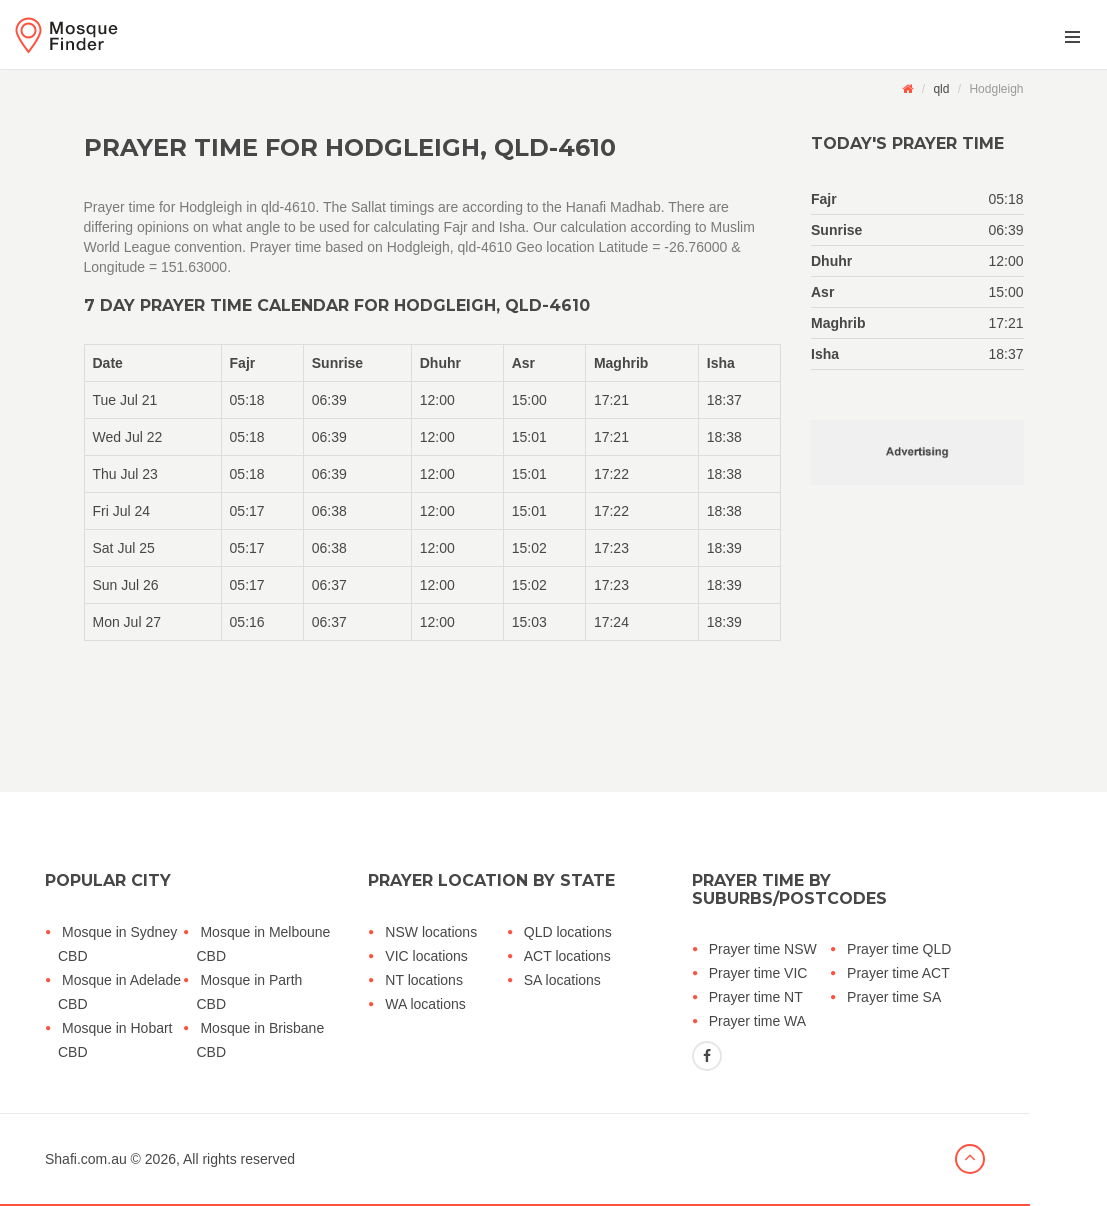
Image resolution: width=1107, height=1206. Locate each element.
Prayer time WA (758, 1021)
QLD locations (568, 932)
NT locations (424, 980)
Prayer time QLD (899, 949)
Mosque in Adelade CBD (119, 992)
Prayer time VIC (758, 973)
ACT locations (567, 956)
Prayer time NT (756, 997)
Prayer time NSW (763, 949)
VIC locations (426, 956)
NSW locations (431, 932)
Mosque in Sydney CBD (117, 944)
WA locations (425, 1004)
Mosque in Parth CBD (249, 992)
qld (941, 89)
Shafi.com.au (86, 1159)
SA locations (562, 980)
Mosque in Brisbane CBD (260, 1040)
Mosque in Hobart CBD (115, 1040)
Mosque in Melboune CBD (263, 944)
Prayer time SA (894, 997)
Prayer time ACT (898, 973)
